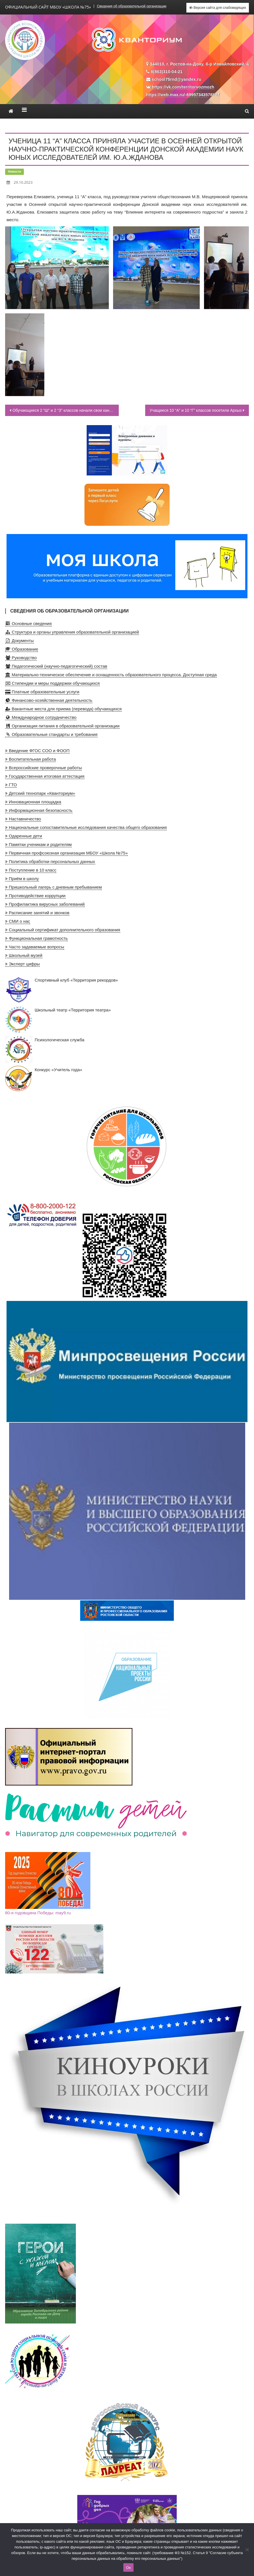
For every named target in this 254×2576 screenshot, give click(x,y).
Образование (21, 649)
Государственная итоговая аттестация (44, 776)
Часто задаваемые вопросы (34, 946)
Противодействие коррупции (35, 895)
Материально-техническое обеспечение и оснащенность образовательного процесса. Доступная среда (111, 674)
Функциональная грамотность (36, 938)
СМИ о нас (17, 921)
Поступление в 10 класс (31, 870)
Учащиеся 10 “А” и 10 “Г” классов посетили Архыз (195, 410)
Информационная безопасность (38, 810)
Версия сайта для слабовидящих (217, 8)
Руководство (21, 657)
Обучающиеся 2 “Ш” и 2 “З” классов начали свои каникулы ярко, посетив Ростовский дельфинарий (66, 410)
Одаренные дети (23, 835)
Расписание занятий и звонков (37, 912)
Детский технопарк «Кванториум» (40, 793)
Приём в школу (22, 878)
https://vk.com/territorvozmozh (183, 86)
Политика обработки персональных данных (50, 861)
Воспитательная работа (30, 759)
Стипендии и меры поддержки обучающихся (52, 683)
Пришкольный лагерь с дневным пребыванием (53, 887)
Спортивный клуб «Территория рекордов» (61, 989)
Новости (14, 171)
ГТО (11, 784)
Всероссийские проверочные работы (43, 767)
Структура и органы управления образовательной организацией (72, 632)
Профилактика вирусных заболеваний (45, 904)
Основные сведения (28, 623)
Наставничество (23, 818)
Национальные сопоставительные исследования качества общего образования (86, 827)
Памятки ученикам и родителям (38, 844)
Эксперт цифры (22, 963)
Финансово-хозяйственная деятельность (48, 700)
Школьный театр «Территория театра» (58, 1019)
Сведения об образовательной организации (131, 6)
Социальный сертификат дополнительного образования (62, 929)
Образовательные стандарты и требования (51, 734)
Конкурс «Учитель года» (43, 1079)
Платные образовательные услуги (42, 691)
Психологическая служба (44, 1049)
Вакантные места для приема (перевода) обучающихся (63, 708)
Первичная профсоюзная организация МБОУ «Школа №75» (66, 853)
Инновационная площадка (33, 801)
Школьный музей (23, 955)
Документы (19, 640)
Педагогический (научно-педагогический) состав (56, 666)
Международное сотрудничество (40, 717)
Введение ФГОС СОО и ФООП (37, 750)
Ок (128, 2567)
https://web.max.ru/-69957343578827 (183, 94)
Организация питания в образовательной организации (62, 725)
